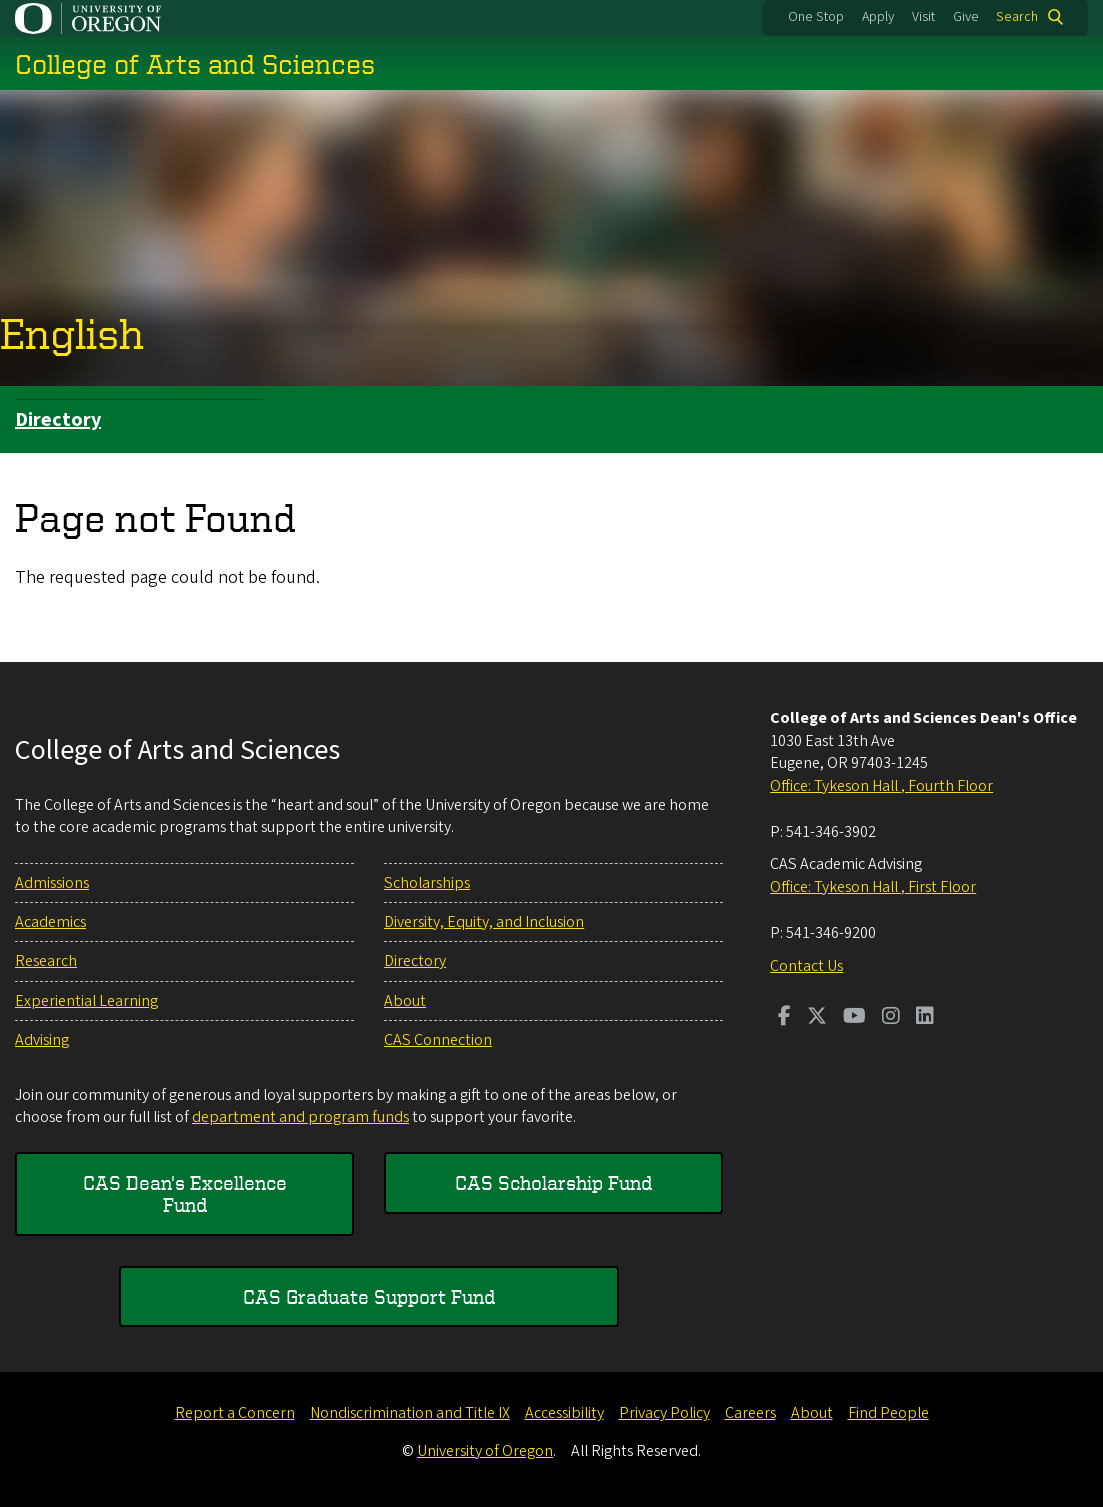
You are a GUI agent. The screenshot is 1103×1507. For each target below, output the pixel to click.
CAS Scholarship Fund (553, 1182)
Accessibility (564, 1413)
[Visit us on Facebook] (784, 1018)
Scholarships (427, 883)
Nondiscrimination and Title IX (410, 1413)
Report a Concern (235, 1413)
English (72, 333)
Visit (923, 17)
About (405, 1001)
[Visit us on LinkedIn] (925, 1018)
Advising (42, 1040)
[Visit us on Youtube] (854, 1018)
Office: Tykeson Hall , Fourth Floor (881, 786)
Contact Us (806, 966)
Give (966, 17)
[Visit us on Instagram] (891, 1018)
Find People (888, 1413)
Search (1017, 17)
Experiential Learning (86, 1001)
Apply (878, 17)
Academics (50, 922)
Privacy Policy (664, 1413)
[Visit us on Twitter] (817, 1018)
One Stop (816, 17)
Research (46, 961)
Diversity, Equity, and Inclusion (484, 922)
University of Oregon (485, 1451)
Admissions (52, 883)
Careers (750, 1413)
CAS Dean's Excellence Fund (185, 1193)
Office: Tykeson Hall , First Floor (873, 887)
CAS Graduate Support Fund (369, 1296)
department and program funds (300, 1117)
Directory (58, 420)
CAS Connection (438, 1040)
